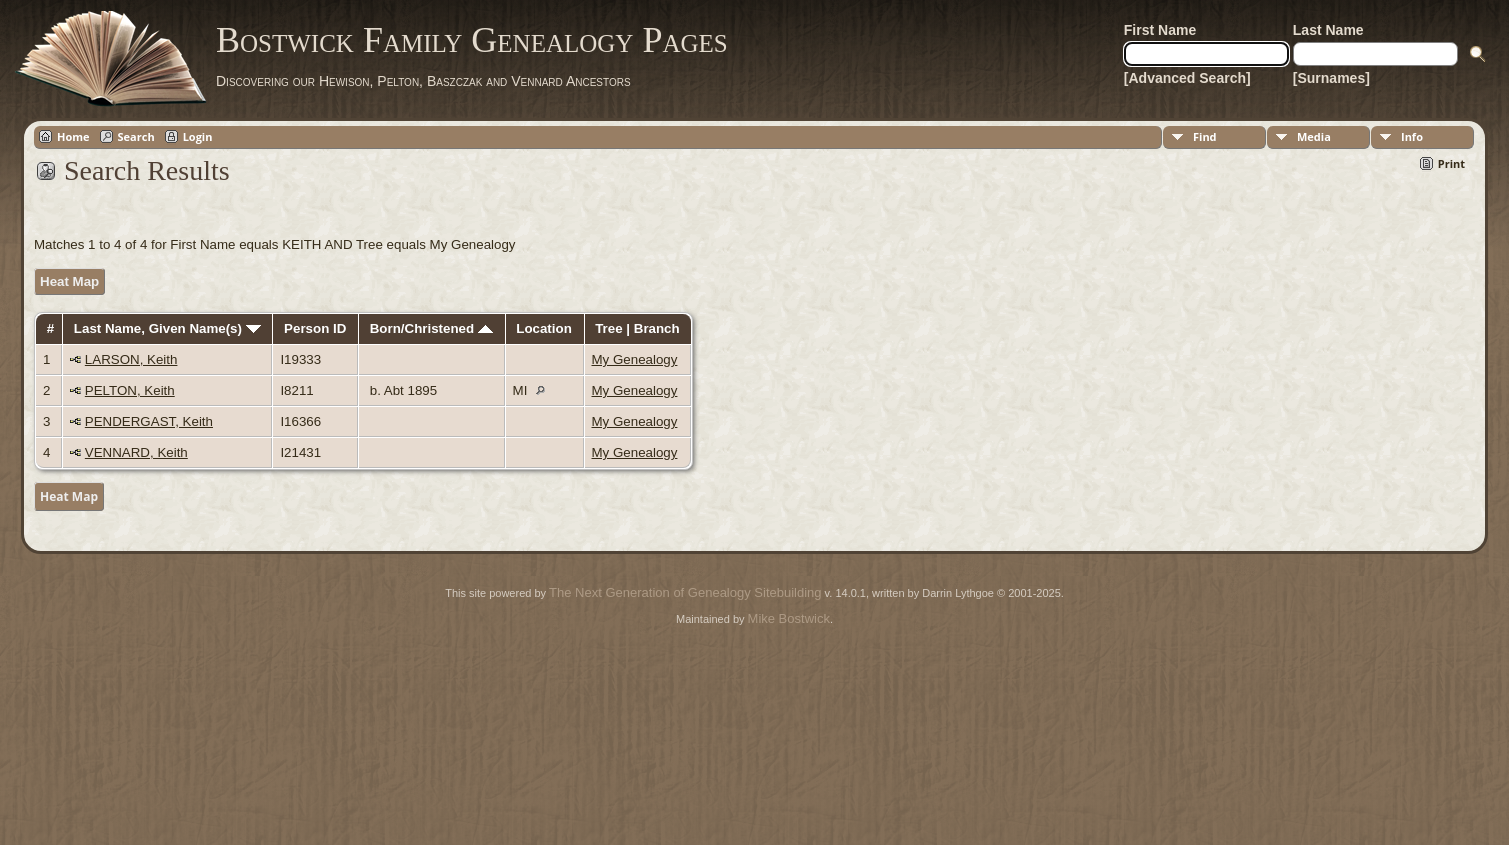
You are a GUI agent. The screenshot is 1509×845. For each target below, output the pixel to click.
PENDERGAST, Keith (149, 421)
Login (198, 136)
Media (1314, 136)
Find (1205, 136)
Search (136, 136)
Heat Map (69, 281)
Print (1451, 163)
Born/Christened (431, 328)
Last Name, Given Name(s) (167, 328)
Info (1412, 136)
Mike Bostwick (789, 618)
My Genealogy (635, 359)
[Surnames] (1331, 78)
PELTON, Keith (130, 390)
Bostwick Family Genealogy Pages (472, 40)
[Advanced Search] (1187, 78)
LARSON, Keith (131, 359)
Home (73, 136)
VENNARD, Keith (136, 452)
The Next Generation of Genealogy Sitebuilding (685, 592)
